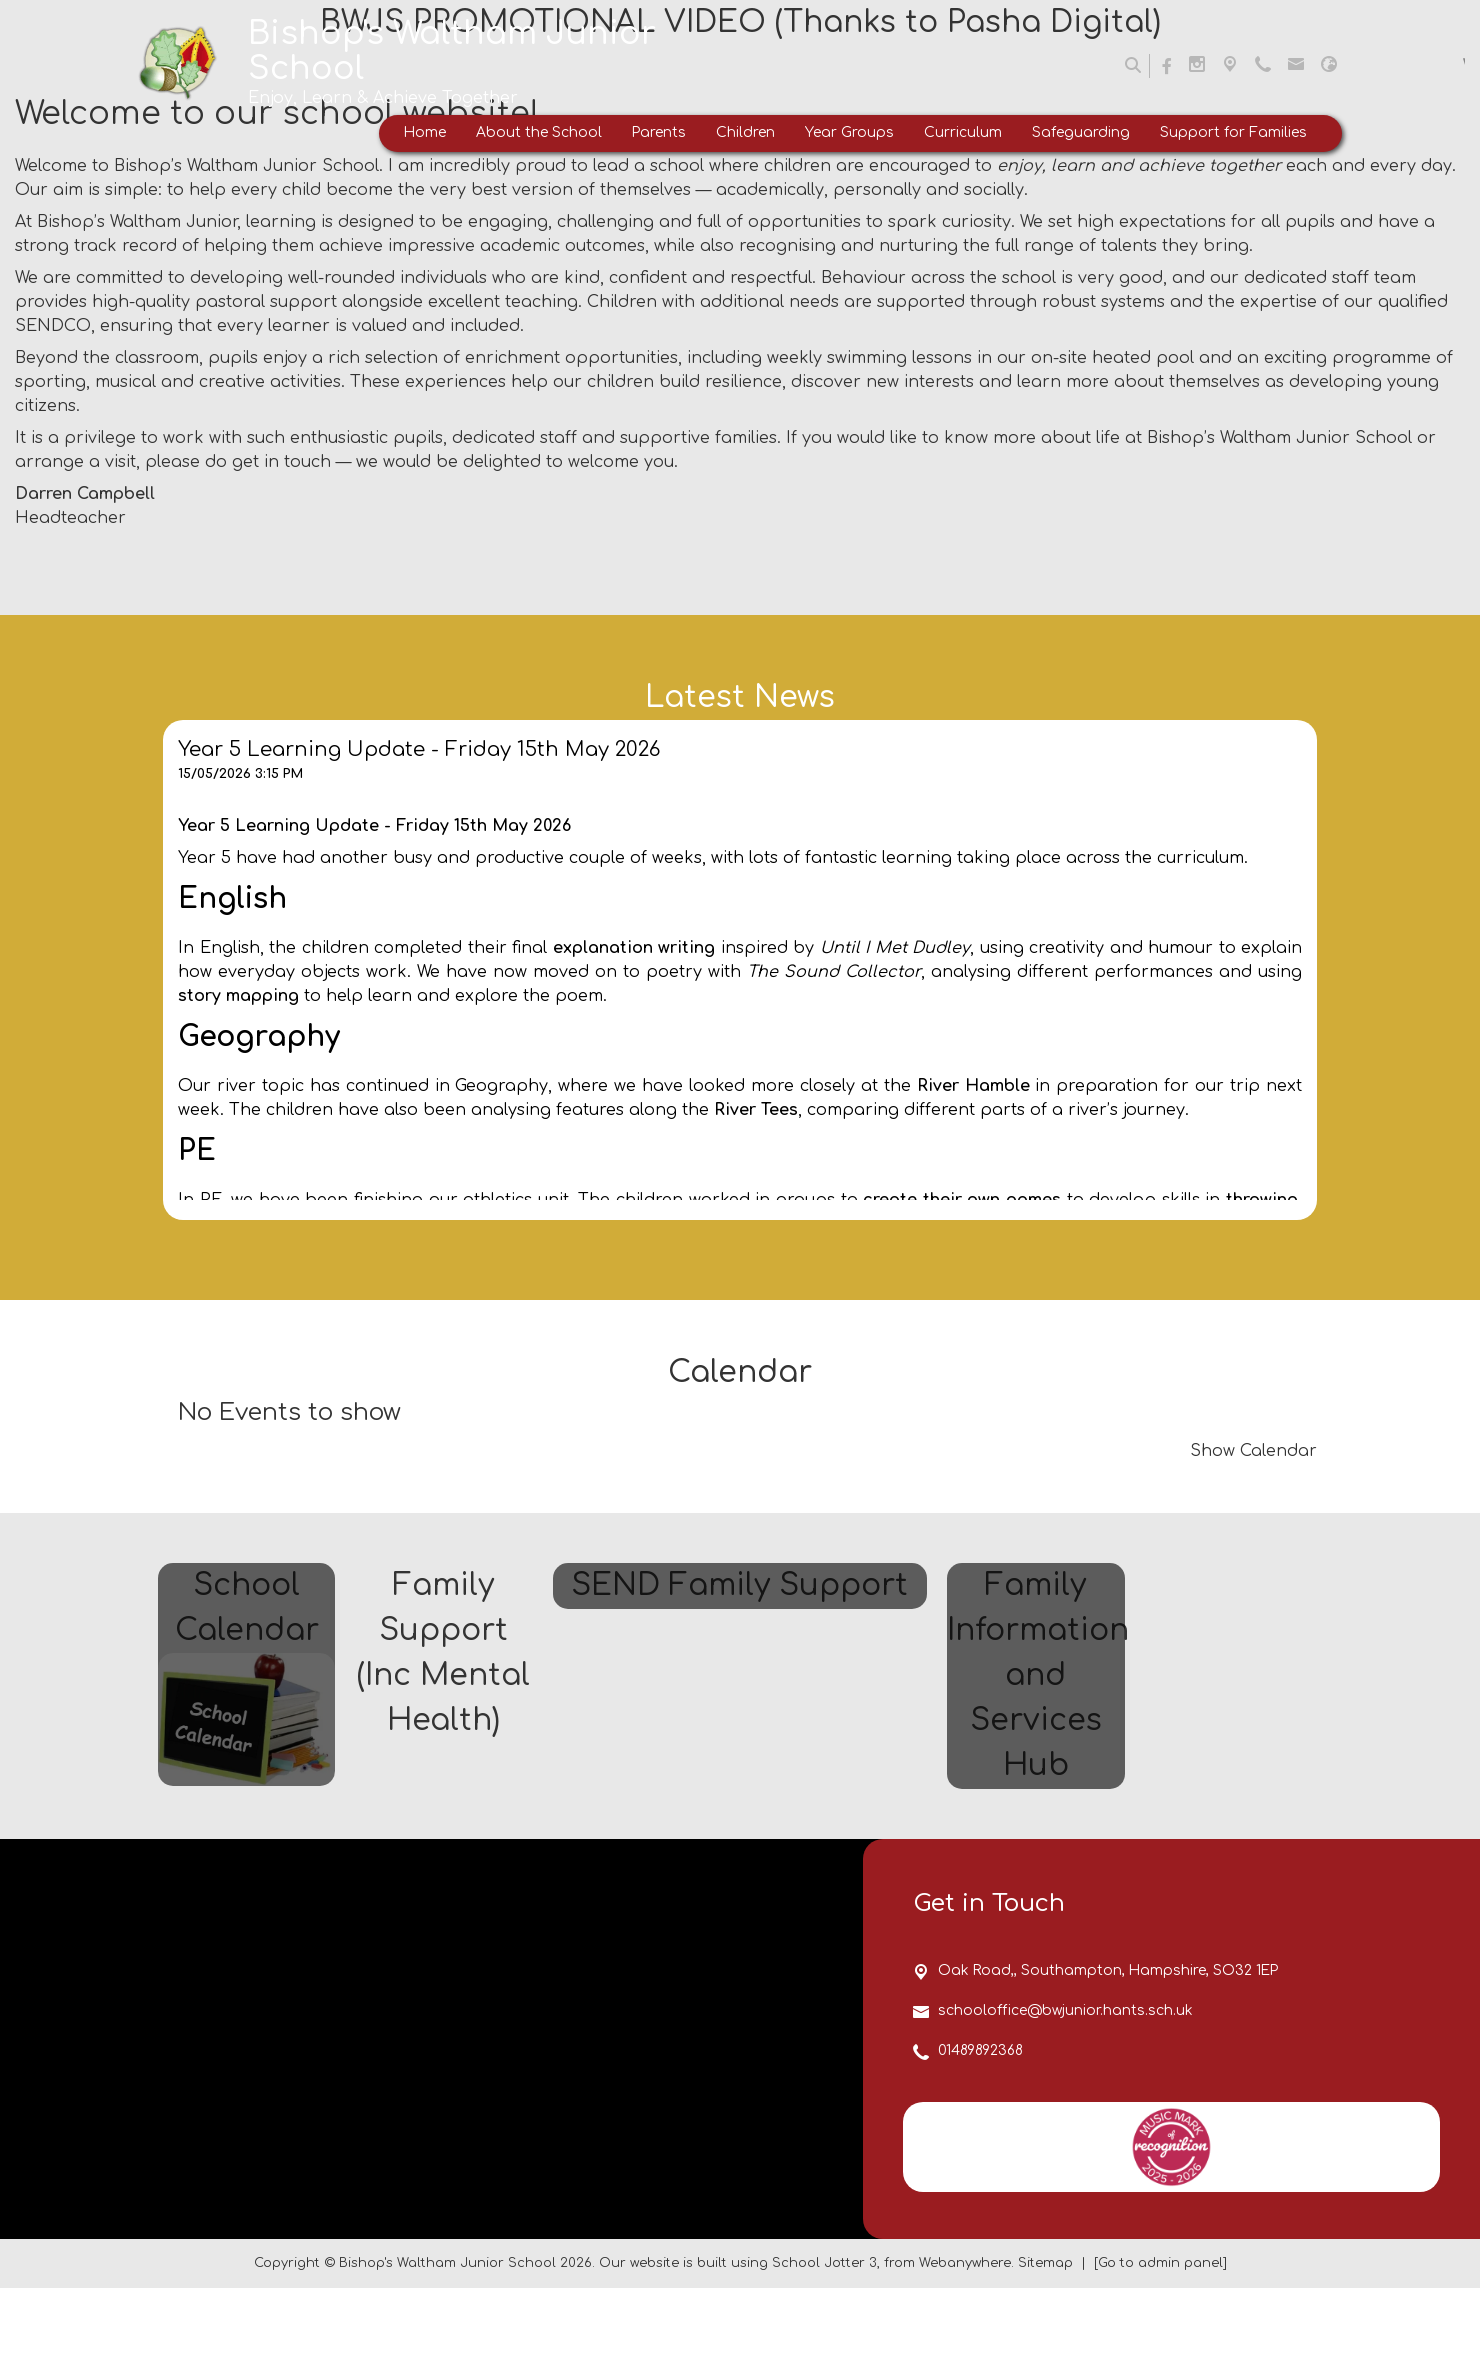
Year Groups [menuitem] (849, 132)
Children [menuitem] (745, 132)
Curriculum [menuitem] (963, 132)
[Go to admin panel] (1160, 2351)
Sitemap (1045, 2351)
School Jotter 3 (824, 2351)
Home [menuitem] (425, 132)
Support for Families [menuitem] (1233, 132)
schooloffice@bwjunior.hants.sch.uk (1065, 2098)
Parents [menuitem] (659, 132)
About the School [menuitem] (539, 132)
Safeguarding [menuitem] (1081, 132)
